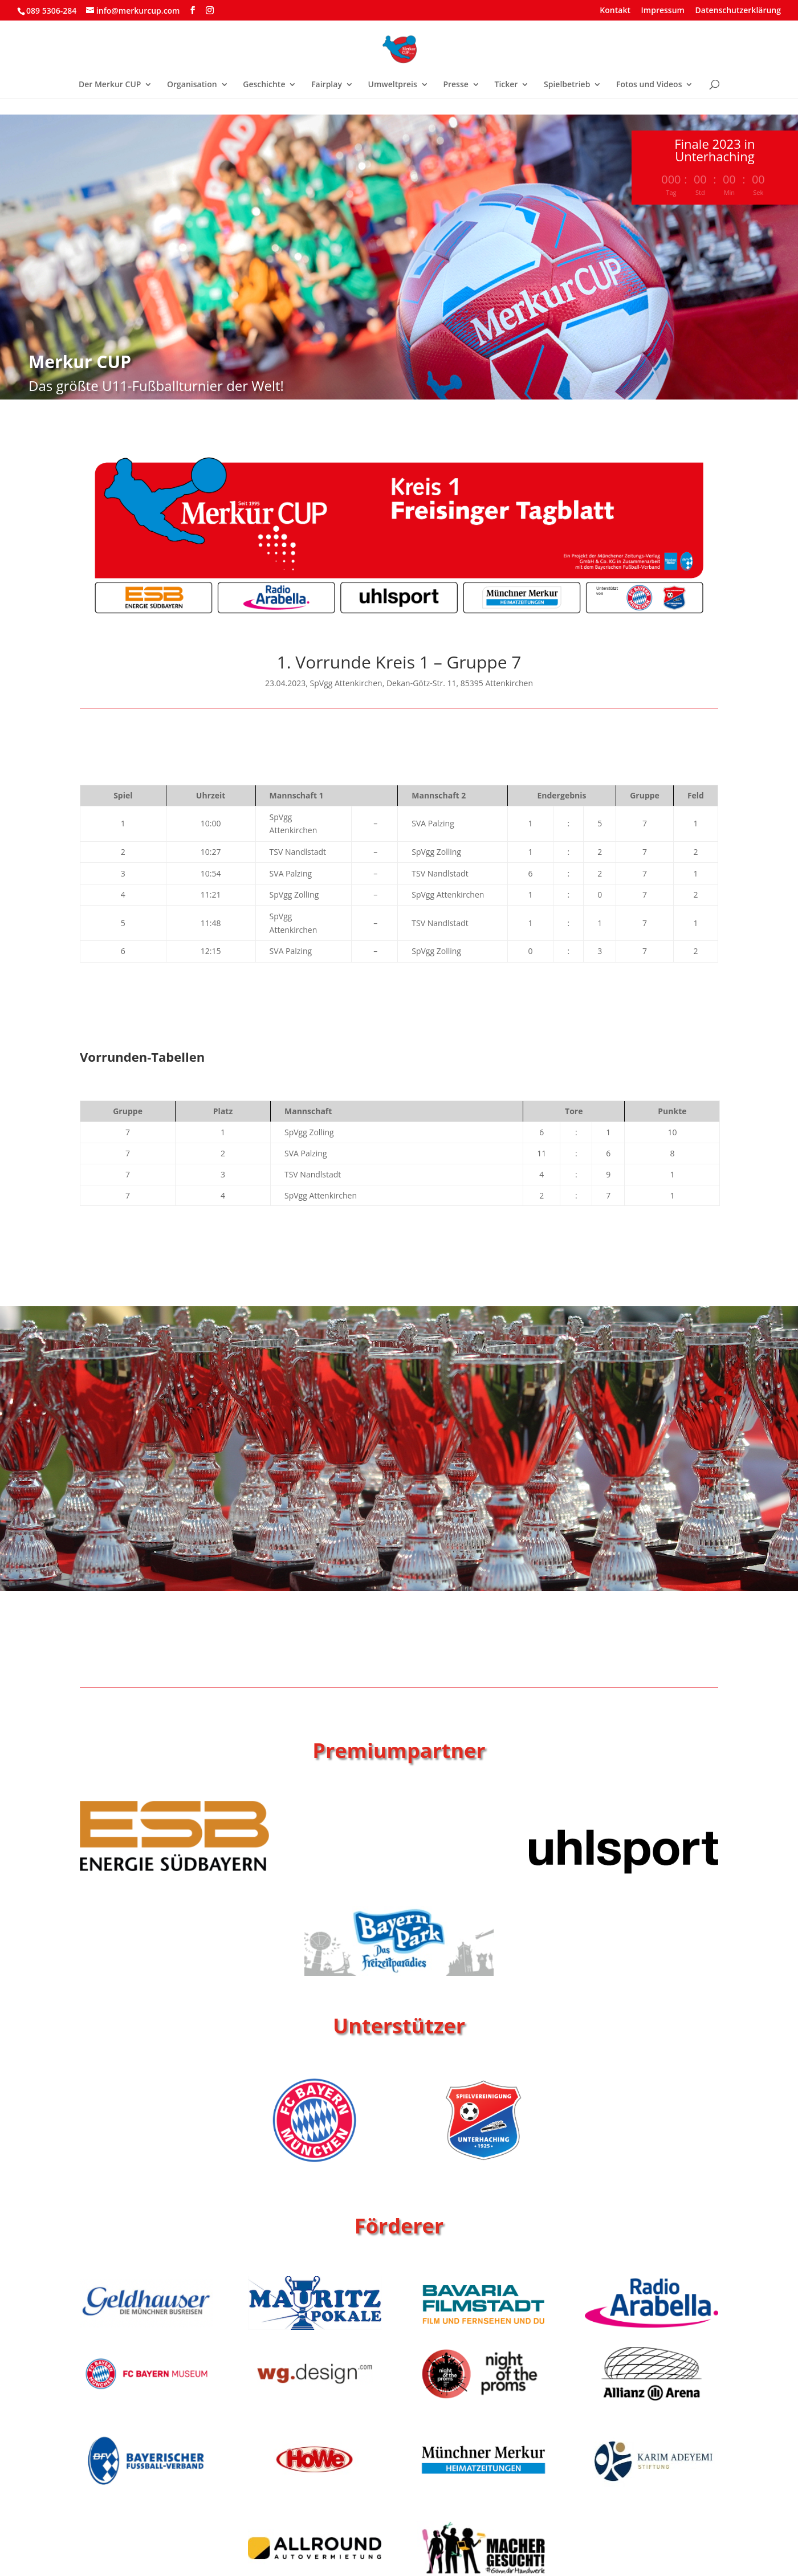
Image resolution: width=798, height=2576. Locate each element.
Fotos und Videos (649, 84)
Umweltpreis (392, 84)
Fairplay (326, 84)
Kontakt (615, 10)
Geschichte (264, 84)
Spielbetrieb (567, 84)
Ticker (506, 84)
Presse (455, 84)
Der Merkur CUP (110, 84)
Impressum (663, 10)
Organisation (192, 84)
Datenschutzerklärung (738, 10)
